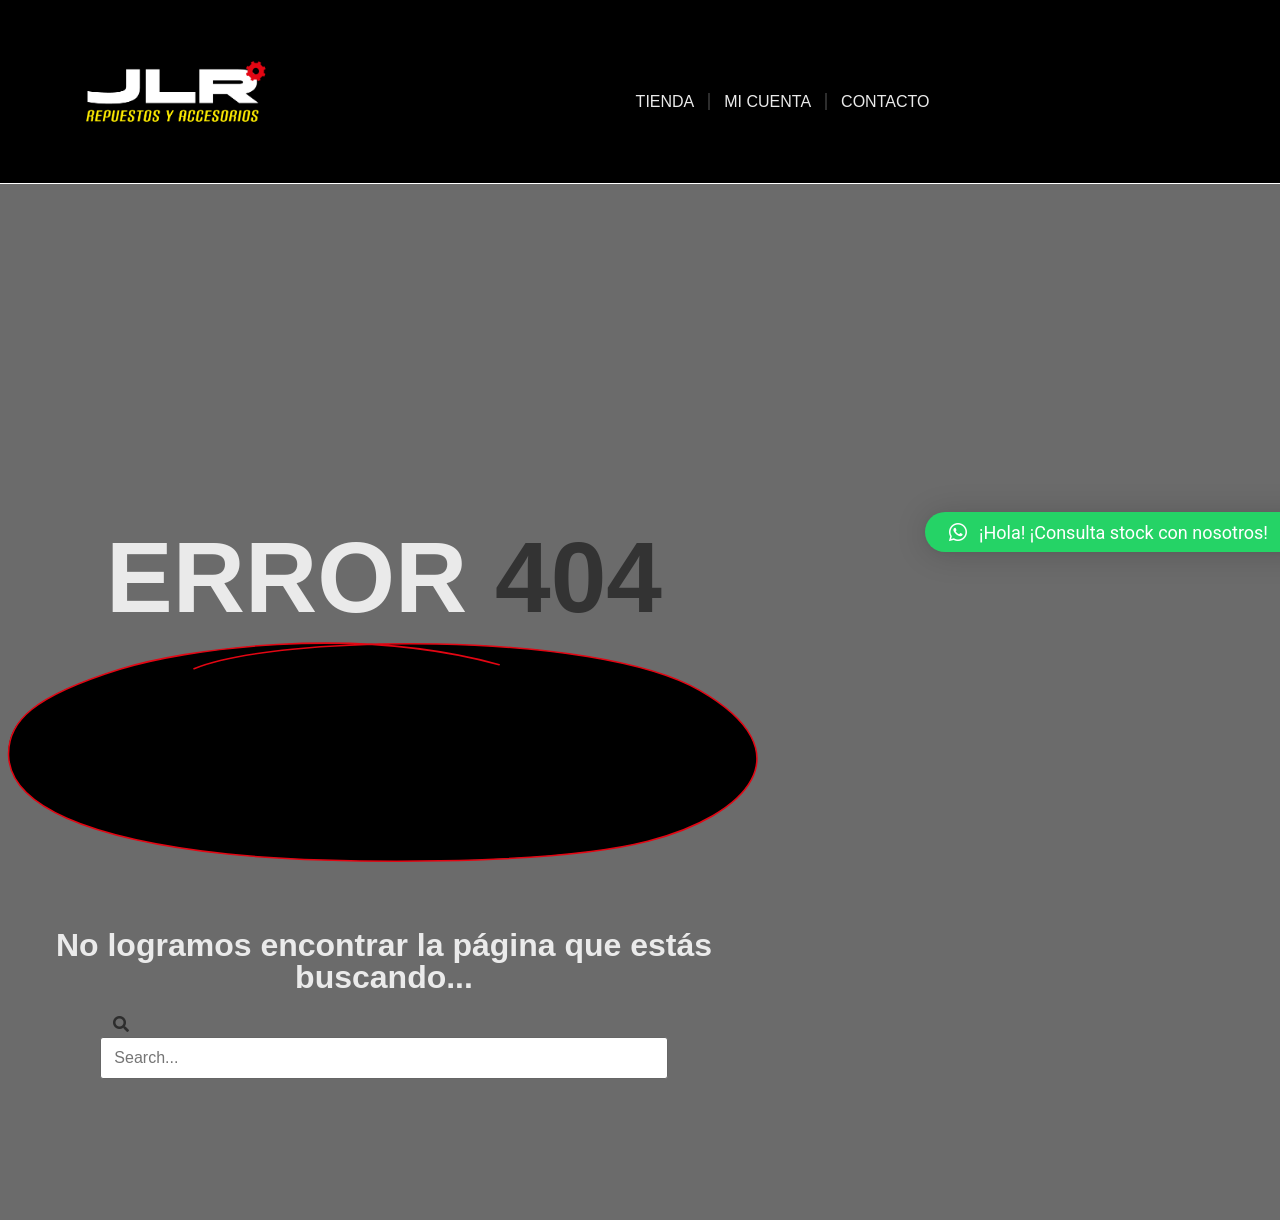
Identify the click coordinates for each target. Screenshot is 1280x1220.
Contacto (885, 101)
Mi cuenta (767, 101)
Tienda (665, 101)
